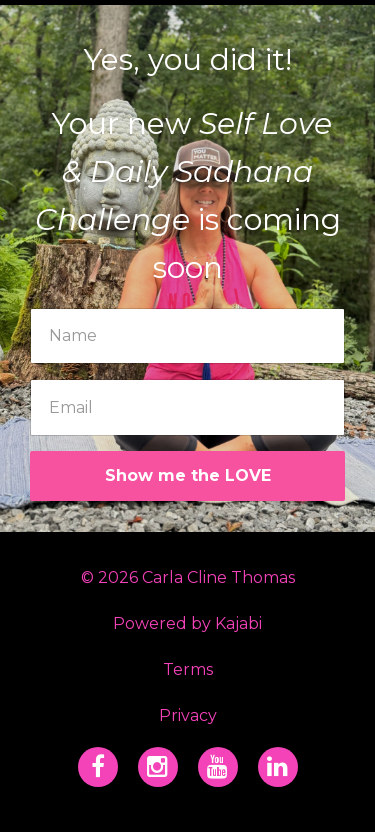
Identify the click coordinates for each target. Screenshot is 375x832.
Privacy (188, 715)
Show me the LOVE (188, 475)
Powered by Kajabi (187, 623)
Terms (188, 669)
